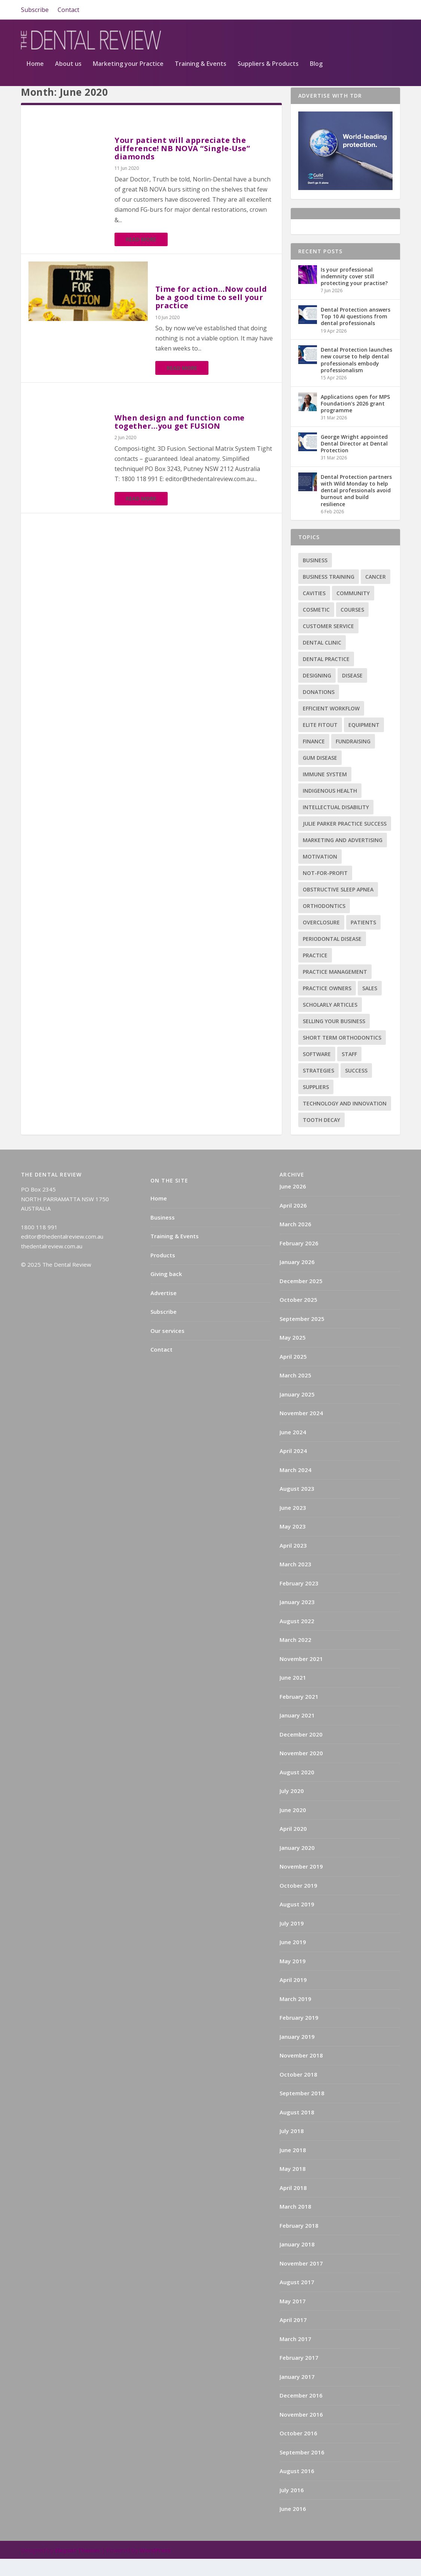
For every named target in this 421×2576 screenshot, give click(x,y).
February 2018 (299, 2242)
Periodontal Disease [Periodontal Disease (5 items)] (332, 956)
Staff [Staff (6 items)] (349, 1071)
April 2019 (293, 1997)
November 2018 (301, 2072)
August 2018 (297, 2129)
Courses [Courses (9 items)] (352, 626)
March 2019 (295, 2016)
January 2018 (297, 2261)
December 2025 (301, 1298)
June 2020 (293, 1827)
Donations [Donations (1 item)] (319, 709)
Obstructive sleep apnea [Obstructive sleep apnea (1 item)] (338, 906)
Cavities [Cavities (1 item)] (314, 610)
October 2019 (298, 1902)
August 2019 (297, 1921)
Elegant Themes (77, 2567)
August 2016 (297, 2488)
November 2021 (301, 1676)
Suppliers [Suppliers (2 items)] (316, 1104)
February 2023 (299, 1600)
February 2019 (299, 2034)
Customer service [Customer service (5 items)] (328, 643)
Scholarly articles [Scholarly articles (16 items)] (330, 1021)
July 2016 (292, 2507)
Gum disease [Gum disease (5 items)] (320, 774)
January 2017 (297, 2394)
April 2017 (293, 2337)
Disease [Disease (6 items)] (352, 692)
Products (162, 1272)
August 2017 (297, 2299)
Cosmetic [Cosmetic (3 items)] (316, 626)
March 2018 (295, 2223)
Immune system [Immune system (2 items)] (325, 791)
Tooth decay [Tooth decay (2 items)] (321, 1137)
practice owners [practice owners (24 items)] (327, 1005)
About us (68, 67)
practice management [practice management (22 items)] (335, 988)
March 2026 (295, 1241)
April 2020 (293, 1846)
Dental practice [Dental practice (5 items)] (326, 676)
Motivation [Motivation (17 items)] (320, 873)
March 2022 (295, 1657)
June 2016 (293, 2526)
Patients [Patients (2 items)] (363, 939)
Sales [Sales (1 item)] (369, 1005)
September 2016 (302, 2469)
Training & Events (200, 67)
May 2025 (293, 1354)
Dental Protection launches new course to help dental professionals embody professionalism (356, 377)
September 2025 (302, 1336)
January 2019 (297, 2054)
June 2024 (293, 1449)
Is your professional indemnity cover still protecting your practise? (354, 293)
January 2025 (297, 1411)
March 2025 (295, 1392)
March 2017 (295, 2356)
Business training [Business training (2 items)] (328, 593)
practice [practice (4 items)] (315, 972)
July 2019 (292, 1940)
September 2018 (302, 2110)
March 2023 (295, 1581)
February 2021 (299, 1713)
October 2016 (298, 2450)
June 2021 (293, 1694)
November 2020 (301, 1770)
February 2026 (299, 1260)
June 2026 (293, 1203)
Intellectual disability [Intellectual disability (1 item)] (336, 824)
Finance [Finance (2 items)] (314, 758)
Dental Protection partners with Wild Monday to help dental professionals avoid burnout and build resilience (356, 507)
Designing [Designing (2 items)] (317, 692)
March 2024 (295, 1487)
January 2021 (297, 1732)
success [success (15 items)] (356, 1087)
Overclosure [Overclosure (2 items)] (321, 939)
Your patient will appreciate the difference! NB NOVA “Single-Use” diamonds (182, 165)
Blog (316, 67)
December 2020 (301, 1751)
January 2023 (297, 1619)
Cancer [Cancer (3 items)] (375, 593)
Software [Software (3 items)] (317, 1071)
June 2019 (293, 1959)
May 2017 (293, 2318)
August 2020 (297, 1789)
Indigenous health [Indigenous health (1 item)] (330, 807)
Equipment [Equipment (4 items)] (363, 742)
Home (35, 67)
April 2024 (293, 1468)
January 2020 (297, 1865)
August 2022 (297, 1638)
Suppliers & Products (268, 67)
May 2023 (293, 1543)
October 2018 (298, 2091)
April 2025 (293, 1373)
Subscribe (35, 10)
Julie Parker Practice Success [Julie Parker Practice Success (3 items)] (345, 840)
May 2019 (293, 1978)
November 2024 (301, 1430)
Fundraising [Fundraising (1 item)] (353, 758)
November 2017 (301, 2280)
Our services (167, 1348)
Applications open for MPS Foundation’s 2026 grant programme (355, 420)
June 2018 (293, 2167)
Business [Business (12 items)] (315, 577)
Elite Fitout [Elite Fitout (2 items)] (320, 742)
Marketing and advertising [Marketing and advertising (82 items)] (342, 857)
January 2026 (297, 1279)
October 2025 (298, 1317)
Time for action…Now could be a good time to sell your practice (211, 314)
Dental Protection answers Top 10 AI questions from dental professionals (355, 333)
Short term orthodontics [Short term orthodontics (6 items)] (342, 1054)
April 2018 (293, 2205)
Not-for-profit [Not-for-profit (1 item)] (325, 890)
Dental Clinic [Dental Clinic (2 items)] (322, 659)
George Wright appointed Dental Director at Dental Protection (354, 460)
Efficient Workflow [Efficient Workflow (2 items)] (331, 725)
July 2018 (292, 2148)
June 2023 (293, 1525)
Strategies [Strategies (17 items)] (318, 1087)
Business (162, 1234)
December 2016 (301, 2412)
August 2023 (297, 1505)
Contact (68, 10)
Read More (141, 256)
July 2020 (292, 1808)
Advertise (163, 1310)
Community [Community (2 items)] (353, 610)
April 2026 (293, 1222)
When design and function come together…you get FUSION (180, 439)
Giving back (166, 1291)
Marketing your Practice (128, 67)
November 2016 (301, 2431)
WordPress (155, 2567)
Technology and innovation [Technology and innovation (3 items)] (345, 1120)
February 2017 (299, 2374)
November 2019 (301, 1883)
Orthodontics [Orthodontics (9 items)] (324, 923)
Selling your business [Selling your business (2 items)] (334, 1038)
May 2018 (293, 2186)
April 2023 (293, 1562)
